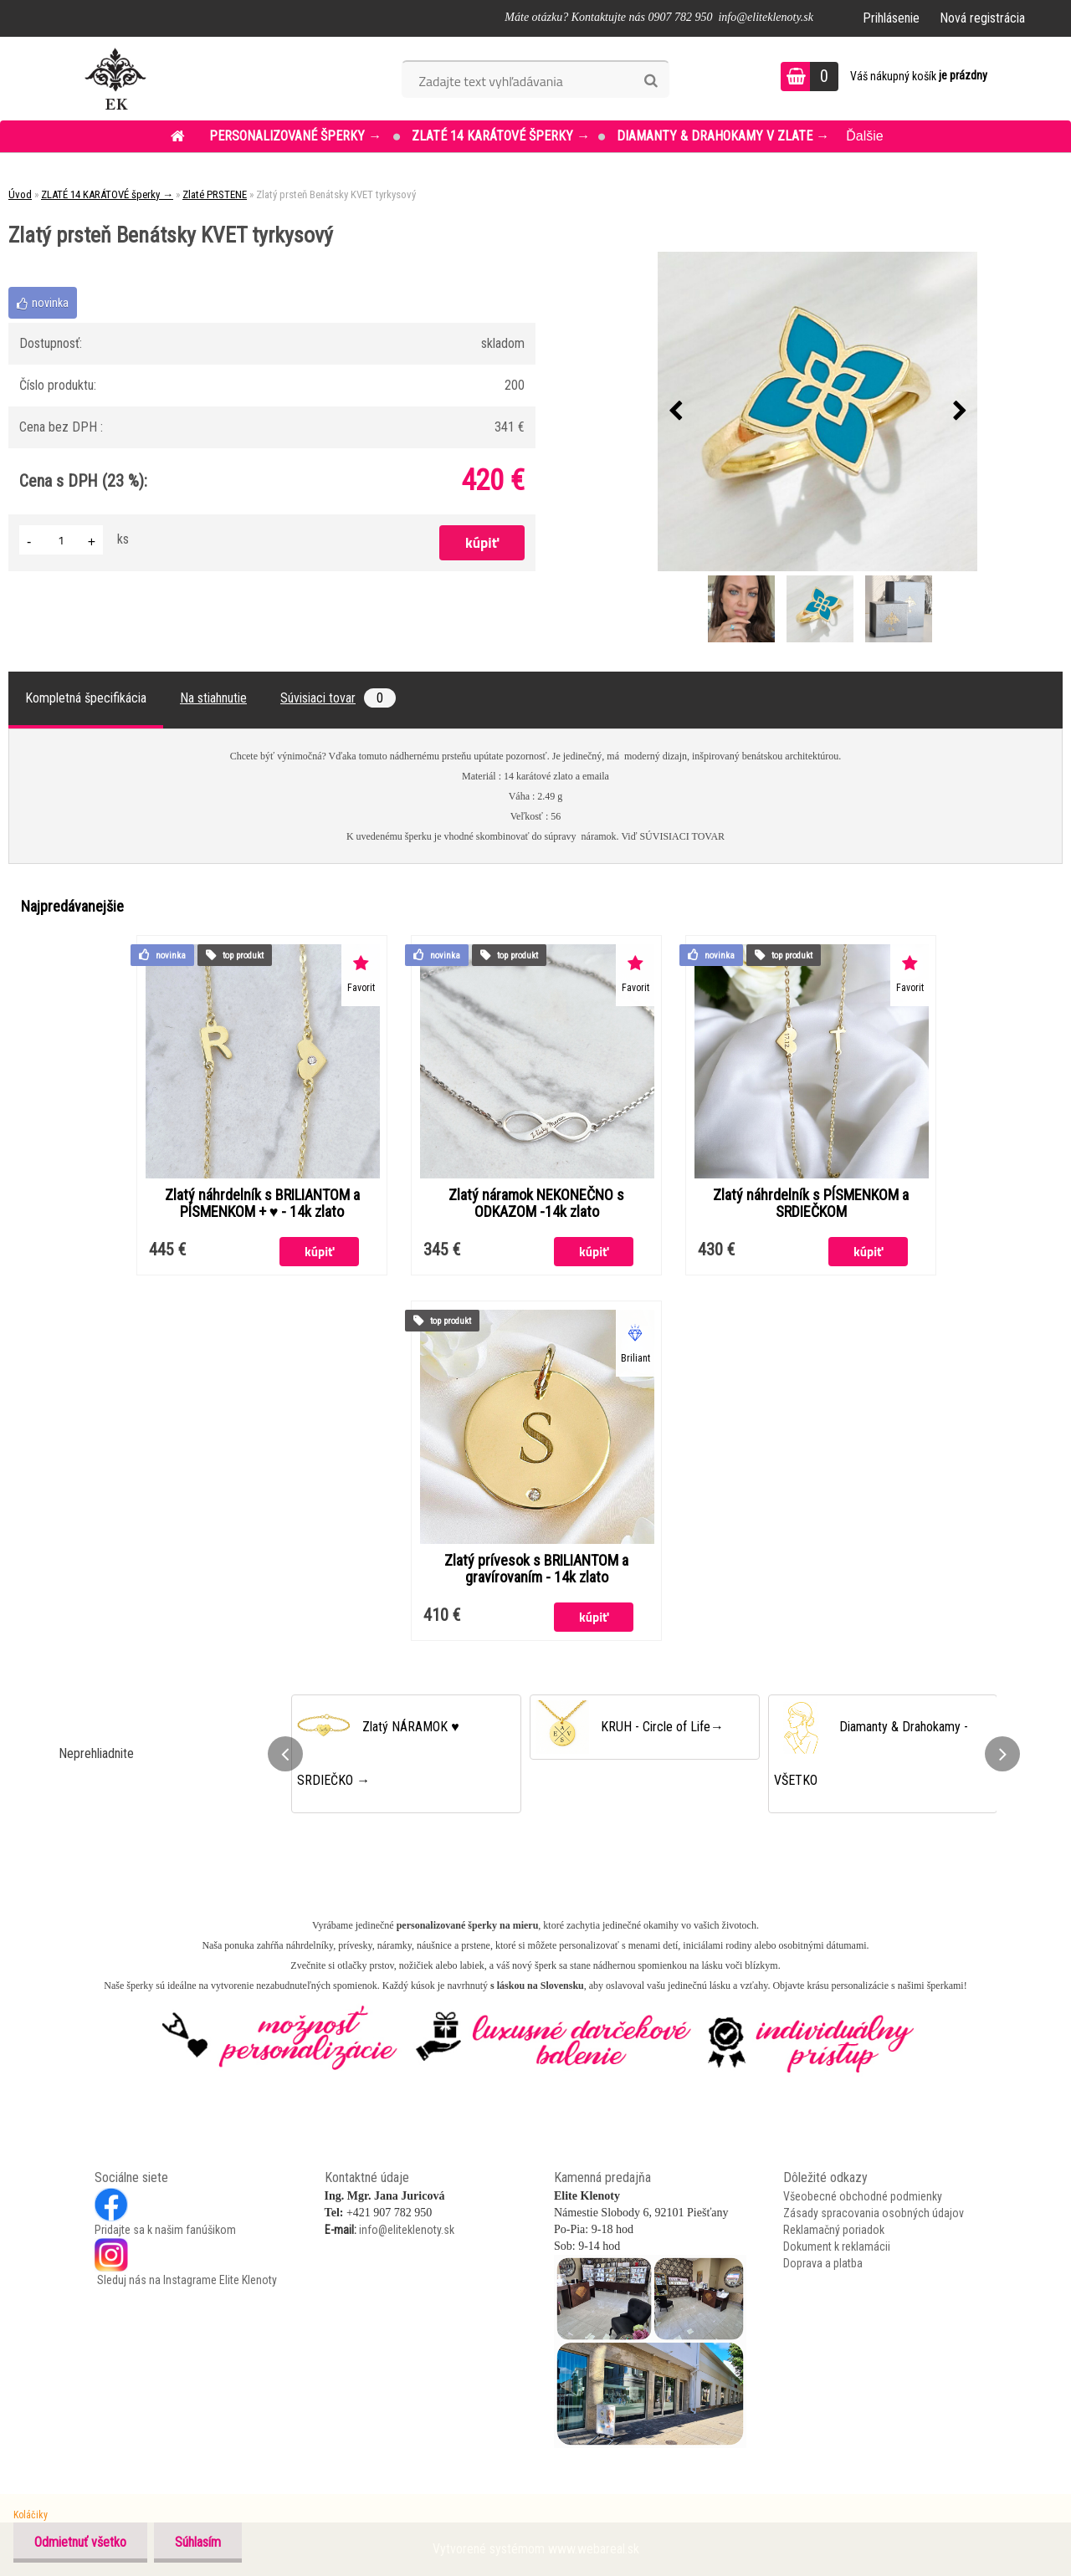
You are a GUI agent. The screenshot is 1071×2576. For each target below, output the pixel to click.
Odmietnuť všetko (80, 2542)
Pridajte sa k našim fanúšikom (165, 2229)
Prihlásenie (891, 18)
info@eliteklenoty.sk (406, 2229)
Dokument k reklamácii (836, 2246)
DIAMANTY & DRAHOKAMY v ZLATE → (723, 136)
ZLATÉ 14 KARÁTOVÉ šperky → (501, 136)
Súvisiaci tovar (338, 698)
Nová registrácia (982, 18)
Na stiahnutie (213, 698)
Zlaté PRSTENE (214, 194)
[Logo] (115, 78)
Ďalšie (864, 136)
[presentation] (675, 411)
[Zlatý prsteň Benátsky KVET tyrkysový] (817, 411)
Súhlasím (198, 2542)
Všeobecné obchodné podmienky (862, 2196)
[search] (650, 81)
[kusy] (61, 540)
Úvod (20, 194)
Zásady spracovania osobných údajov (873, 2213)
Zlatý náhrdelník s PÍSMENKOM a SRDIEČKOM (811, 1203)
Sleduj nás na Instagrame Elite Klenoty (186, 2280)
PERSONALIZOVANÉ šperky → (297, 136)
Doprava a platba (823, 2263)
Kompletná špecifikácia (85, 698)
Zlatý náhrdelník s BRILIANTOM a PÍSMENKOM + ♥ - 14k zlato (262, 1203)
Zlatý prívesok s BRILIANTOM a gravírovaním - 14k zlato (536, 1569)
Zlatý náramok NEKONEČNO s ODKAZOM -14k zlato (536, 1203)
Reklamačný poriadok (833, 2229)
